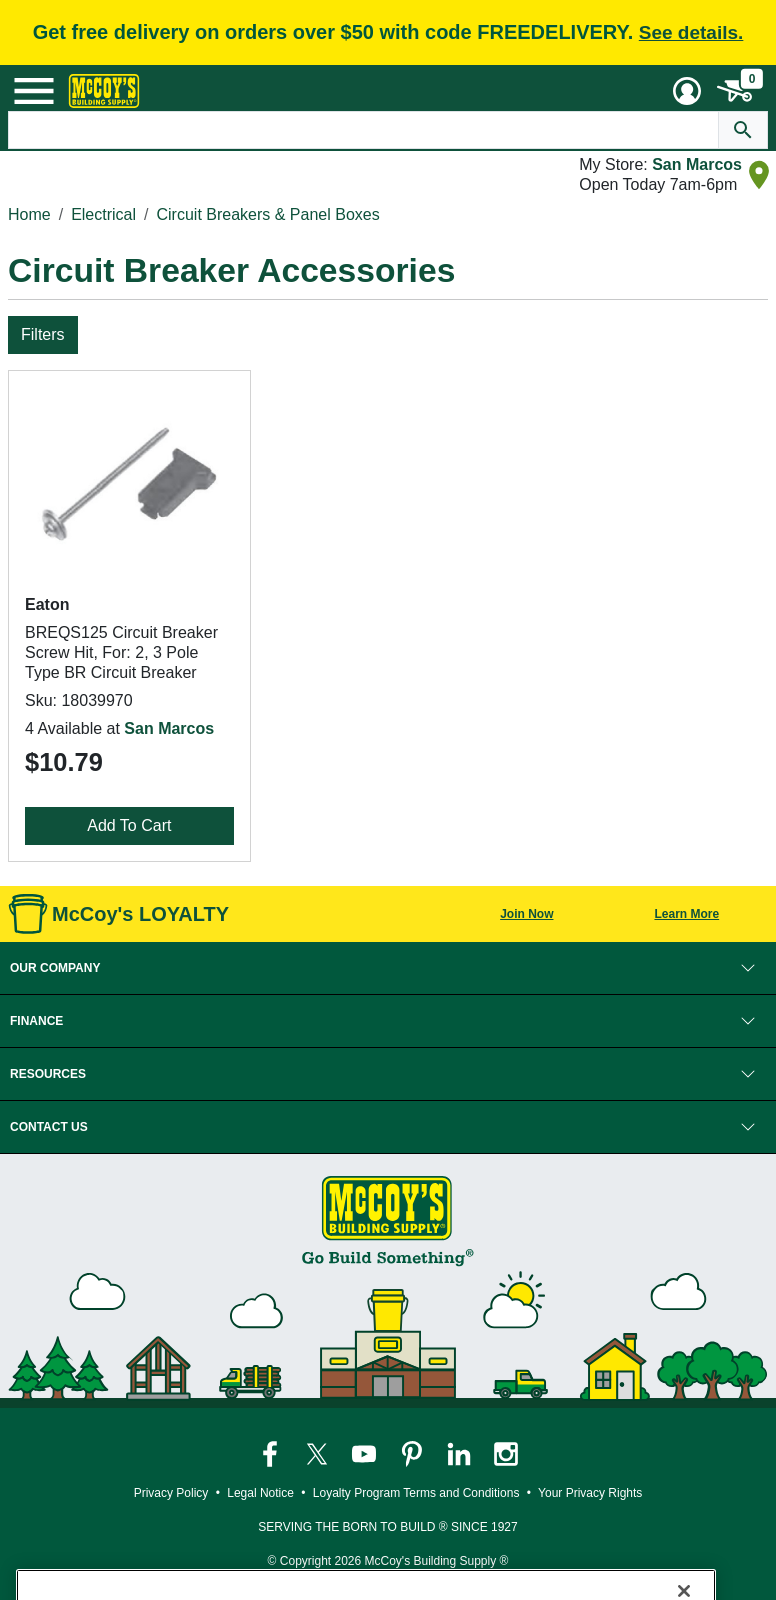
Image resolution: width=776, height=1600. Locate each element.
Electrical (103, 214)
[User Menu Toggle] (687, 91)
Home (29, 214)
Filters (43, 334)
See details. (691, 32)
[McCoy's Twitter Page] (318, 1453)
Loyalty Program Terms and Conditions (416, 1493)
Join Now (526, 914)
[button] (388, 968)
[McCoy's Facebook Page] (271, 1453)
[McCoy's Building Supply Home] (104, 91)
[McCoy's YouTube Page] (365, 1453)
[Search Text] (363, 130)
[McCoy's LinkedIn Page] (460, 1453)
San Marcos (697, 164)
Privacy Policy (171, 1493)
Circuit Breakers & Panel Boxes (268, 214)
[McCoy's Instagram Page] (506, 1453)
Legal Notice (260, 1493)
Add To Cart (129, 825)
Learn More (686, 914)
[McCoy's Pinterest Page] (413, 1453)
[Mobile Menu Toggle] (34, 91)
